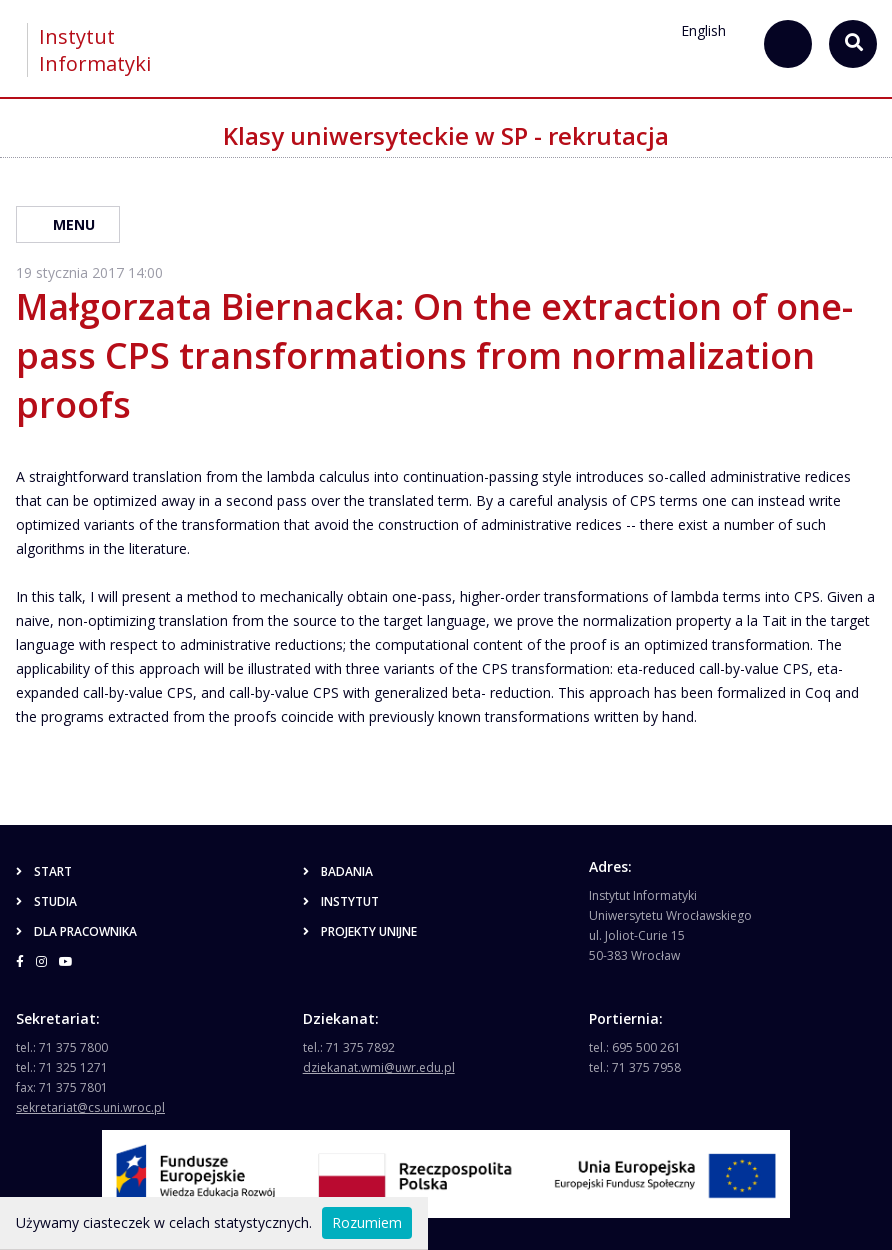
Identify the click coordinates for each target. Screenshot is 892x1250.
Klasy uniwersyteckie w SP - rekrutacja (446, 135)
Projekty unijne (360, 931)
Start (44, 871)
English (703, 30)
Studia (46, 901)
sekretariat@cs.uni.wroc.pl (90, 1107)
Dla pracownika (76, 931)
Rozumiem (367, 1222)
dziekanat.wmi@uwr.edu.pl (379, 1067)
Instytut (341, 901)
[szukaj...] (788, 44)
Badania (338, 871)
